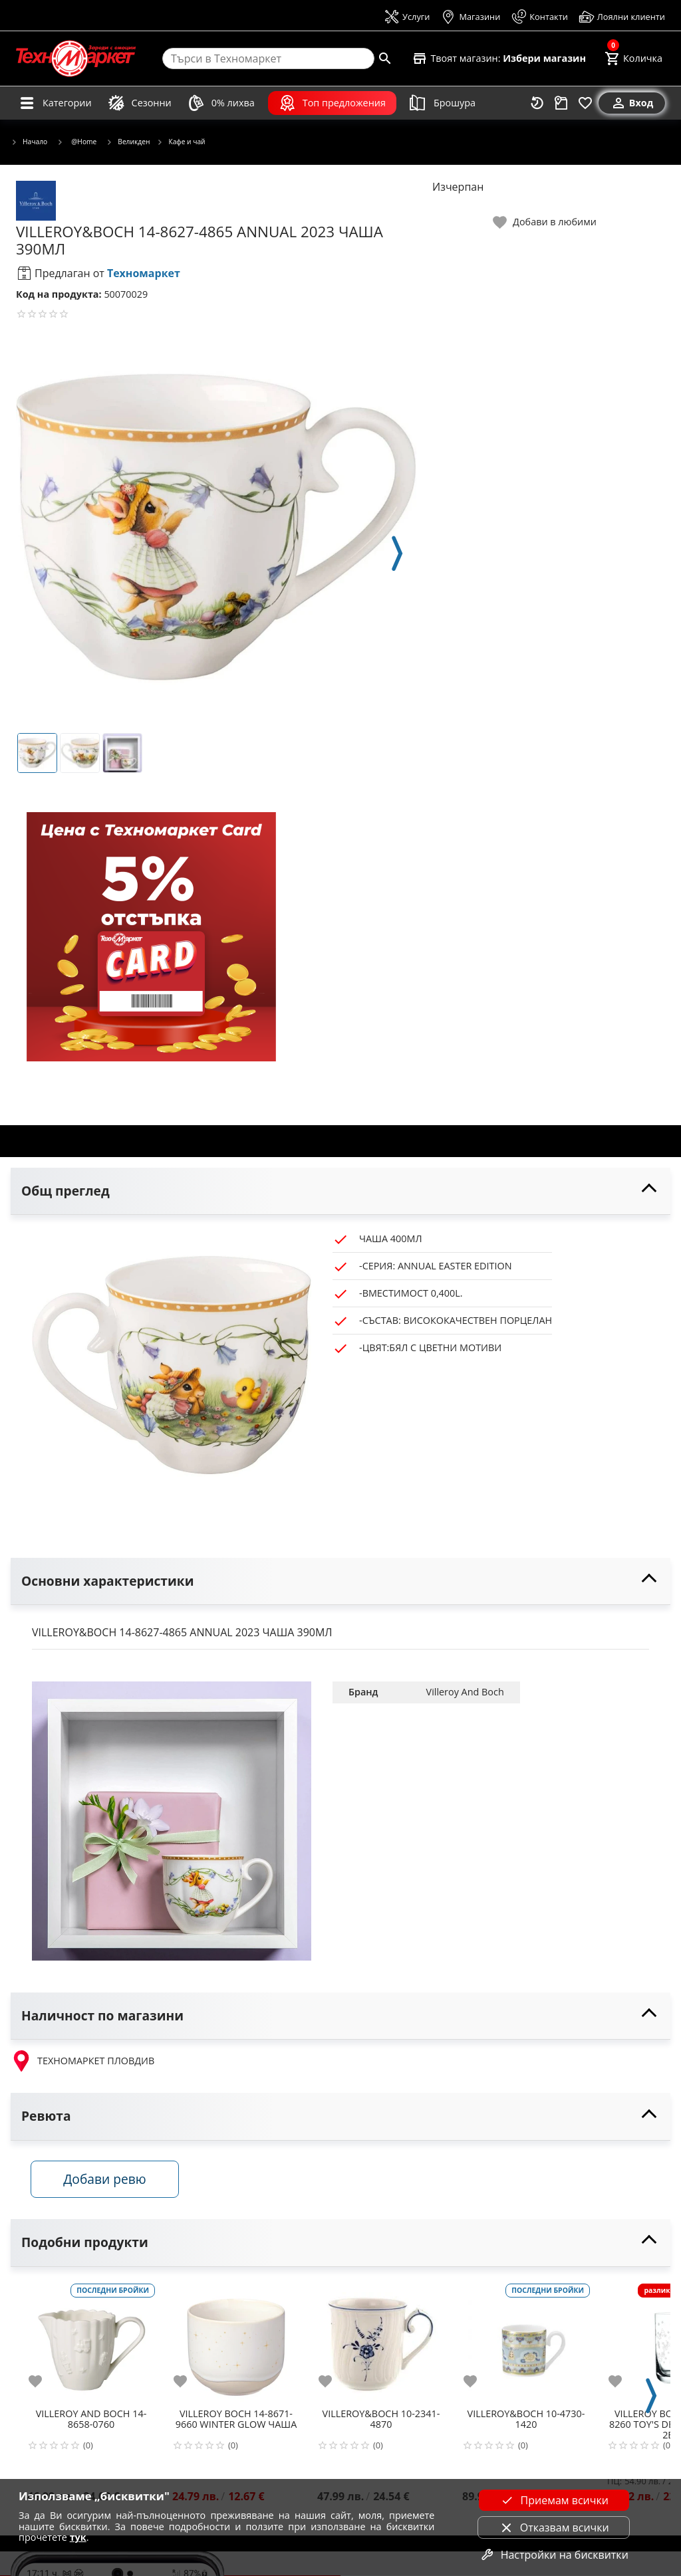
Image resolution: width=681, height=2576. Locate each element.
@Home (76, 141)
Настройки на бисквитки (553, 2555)
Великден (128, 142)
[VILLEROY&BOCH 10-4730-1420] (526, 2343)
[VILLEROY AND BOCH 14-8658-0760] (91, 2343)
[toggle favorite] (545, 222)
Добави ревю (106, 2180)
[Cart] (633, 58)
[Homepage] (76, 58)
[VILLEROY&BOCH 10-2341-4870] (381, 2343)
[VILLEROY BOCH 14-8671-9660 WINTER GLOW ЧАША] (236, 2343)
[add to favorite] (43, 2382)
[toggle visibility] (340, 1191)
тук (78, 2537)
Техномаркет (143, 273)
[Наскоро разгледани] (537, 103)
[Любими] (585, 103)
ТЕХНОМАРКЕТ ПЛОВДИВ (82, 2061)
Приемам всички (554, 2500)
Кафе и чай (180, 142)
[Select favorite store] (499, 58)
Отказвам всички (554, 2527)
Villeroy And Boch (465, 1691)
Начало (29, 142)
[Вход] (632, 103)
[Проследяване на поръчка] (561, 103)
